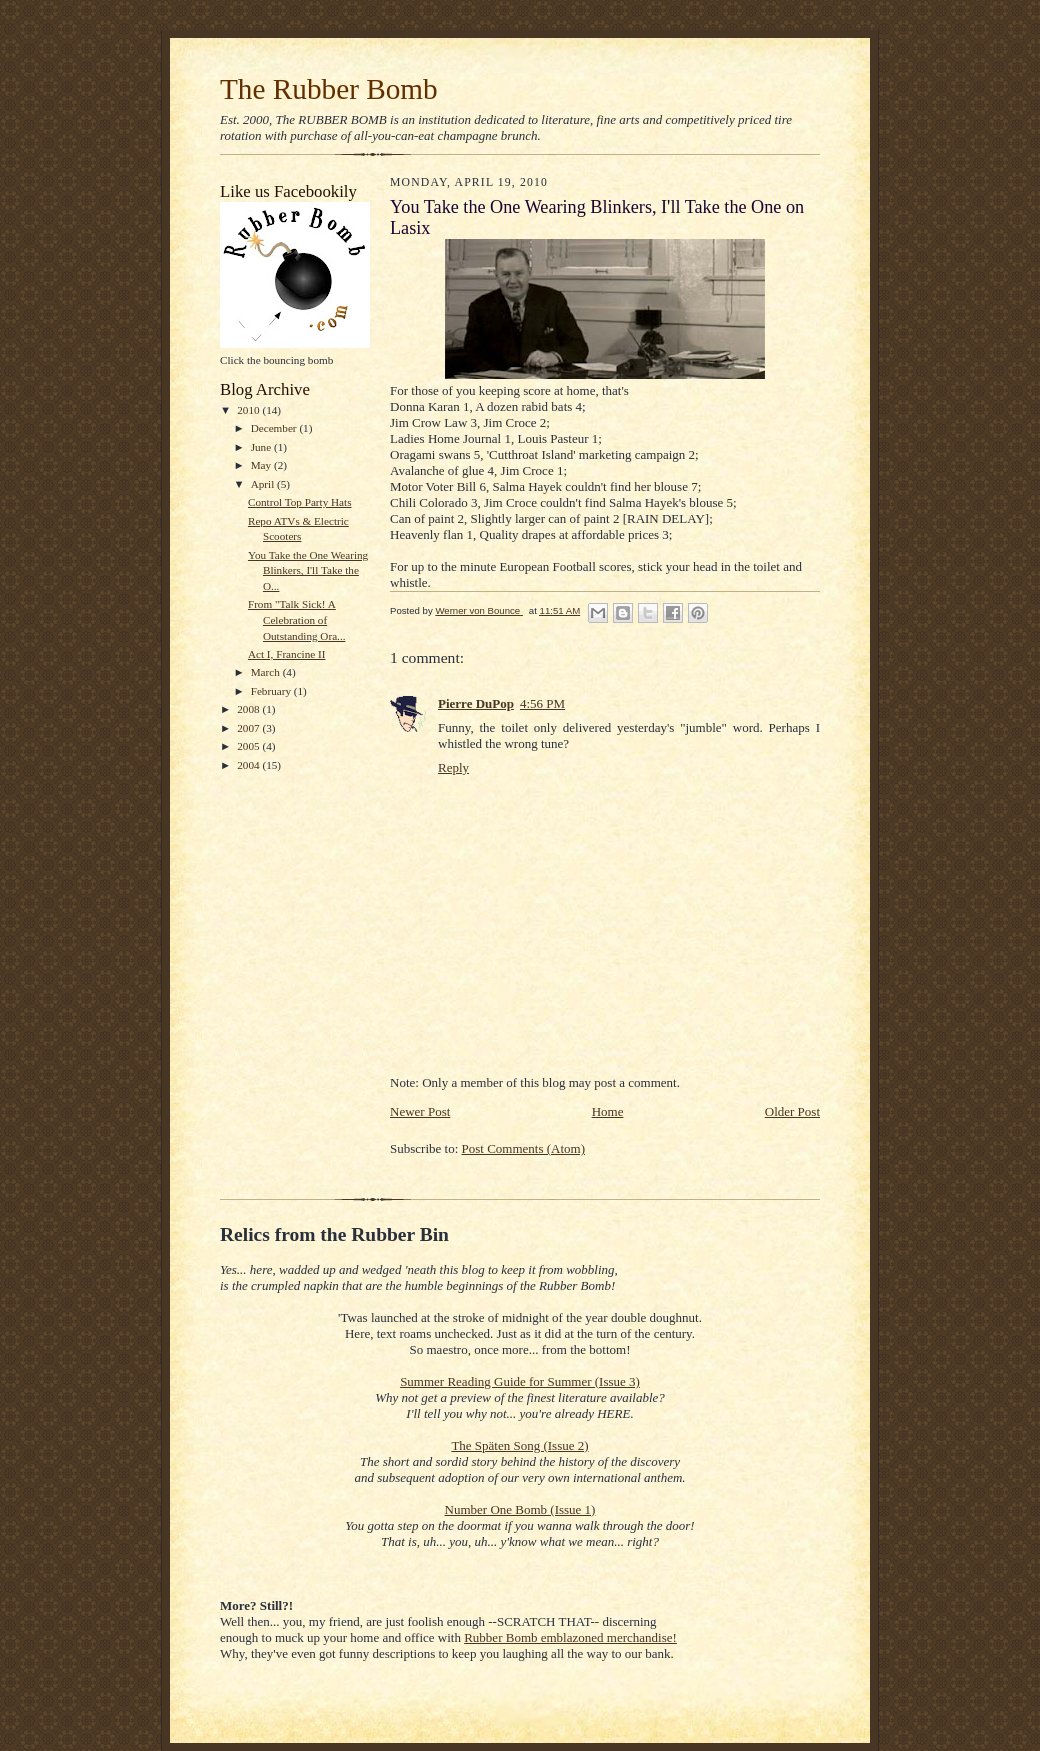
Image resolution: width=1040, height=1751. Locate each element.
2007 (249, 728)
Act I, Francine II (287, 654)
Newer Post (420, 1111)
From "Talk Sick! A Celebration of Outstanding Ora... (297, 619)
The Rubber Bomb (329, 89)
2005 (249, 746)
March (267, 672)
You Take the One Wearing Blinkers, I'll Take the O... (308, 570)
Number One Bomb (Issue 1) (520, 1509)
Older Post (792, 1111)
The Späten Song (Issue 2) (519, 1445)
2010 (249, 410)
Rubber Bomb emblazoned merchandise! (570, 1637)
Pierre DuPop (476, 703)
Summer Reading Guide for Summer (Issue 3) (520, 1381)
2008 (249, 709)
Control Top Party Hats (300, 502)
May (262, 465)
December (275, 428)
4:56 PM (542, 703)
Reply (453, 767)
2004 (249, 765)
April (264, 484)
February (272, 691)
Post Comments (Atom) (524, 1148)
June (262, 447)
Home (608, 1111)
